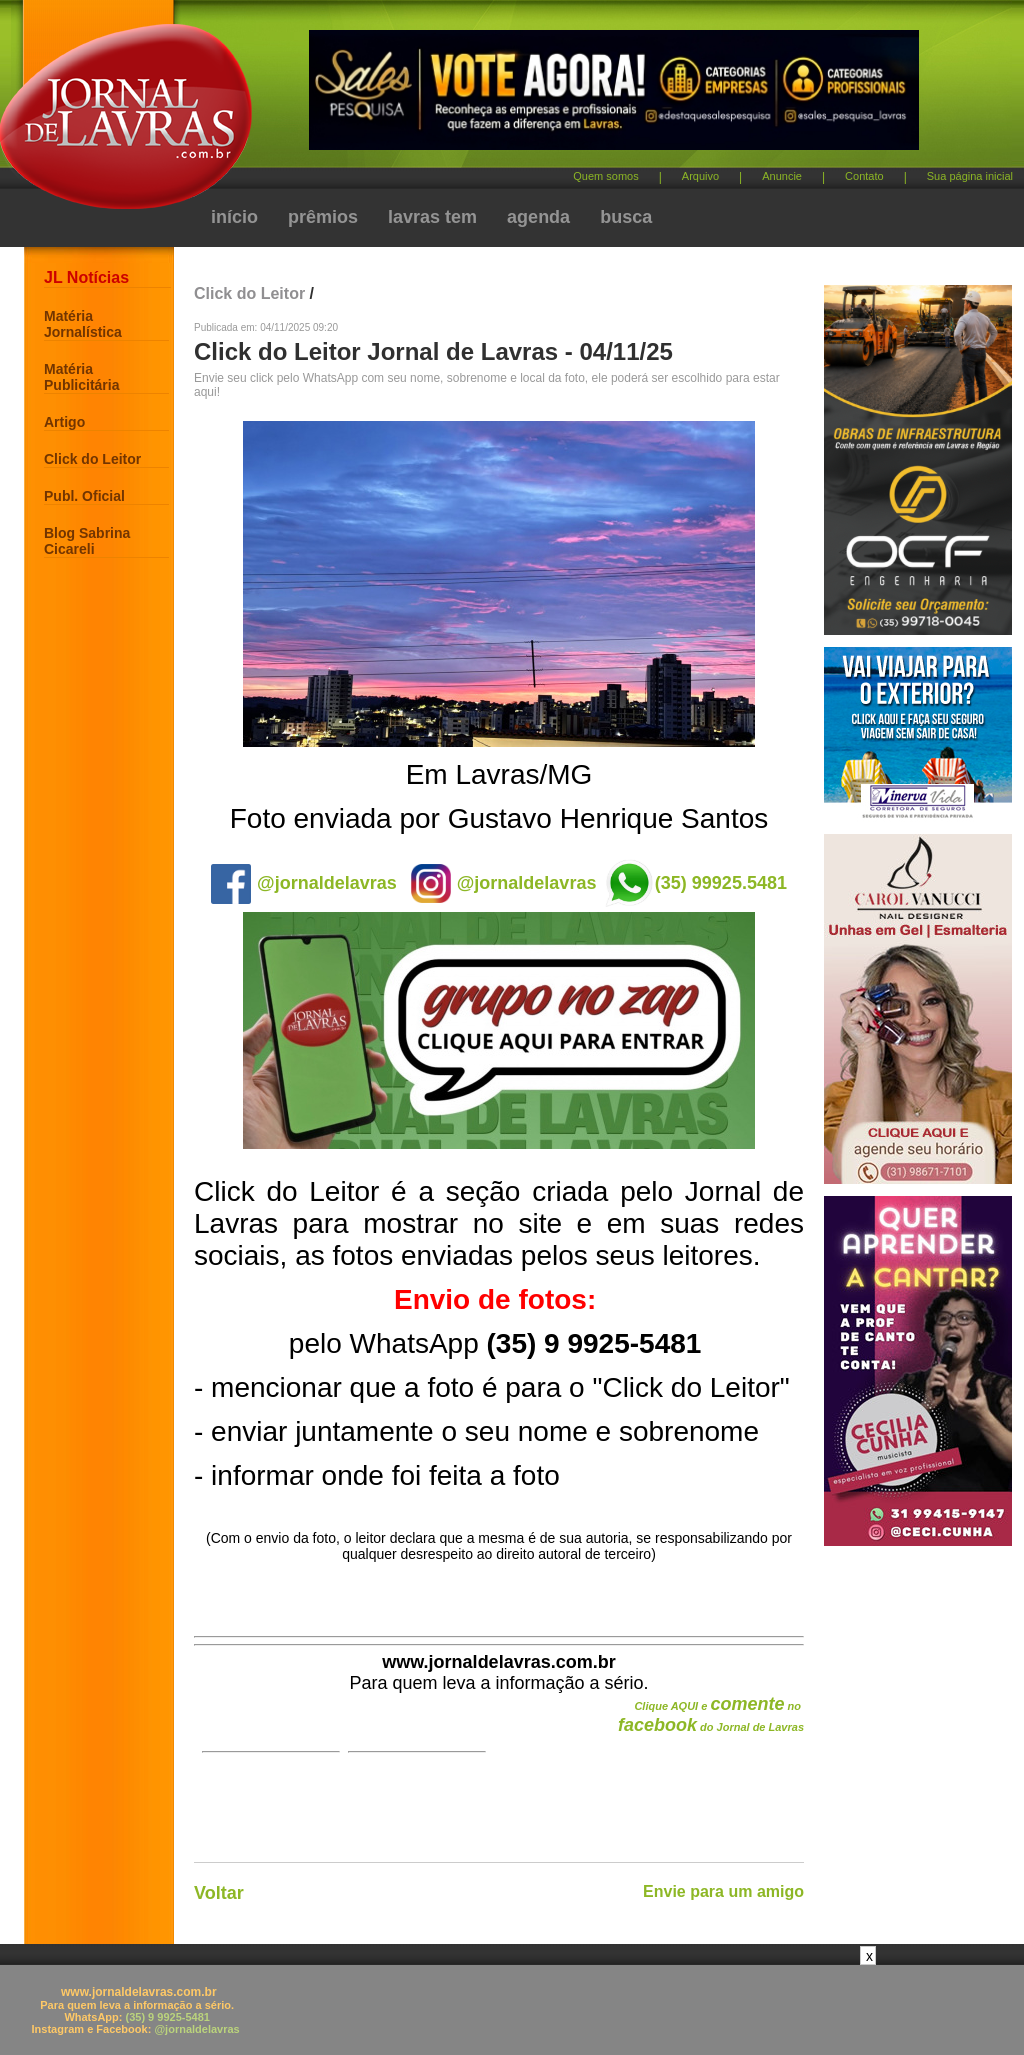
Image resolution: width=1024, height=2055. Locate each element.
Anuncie (782, 176)
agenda (538, 217)
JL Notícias (86, 277)
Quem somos (605, 176)
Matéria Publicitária (81, 377)
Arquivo (700, 176)
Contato (864, 176)
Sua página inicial (970, 176)
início (234, 217)
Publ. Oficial (84, 496)
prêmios (323, 217)
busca (626, 217)
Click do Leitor (92, 459)
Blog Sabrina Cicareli (87, 541)
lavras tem (432, 217)
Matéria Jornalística (83, 324)
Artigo (64, 422)
